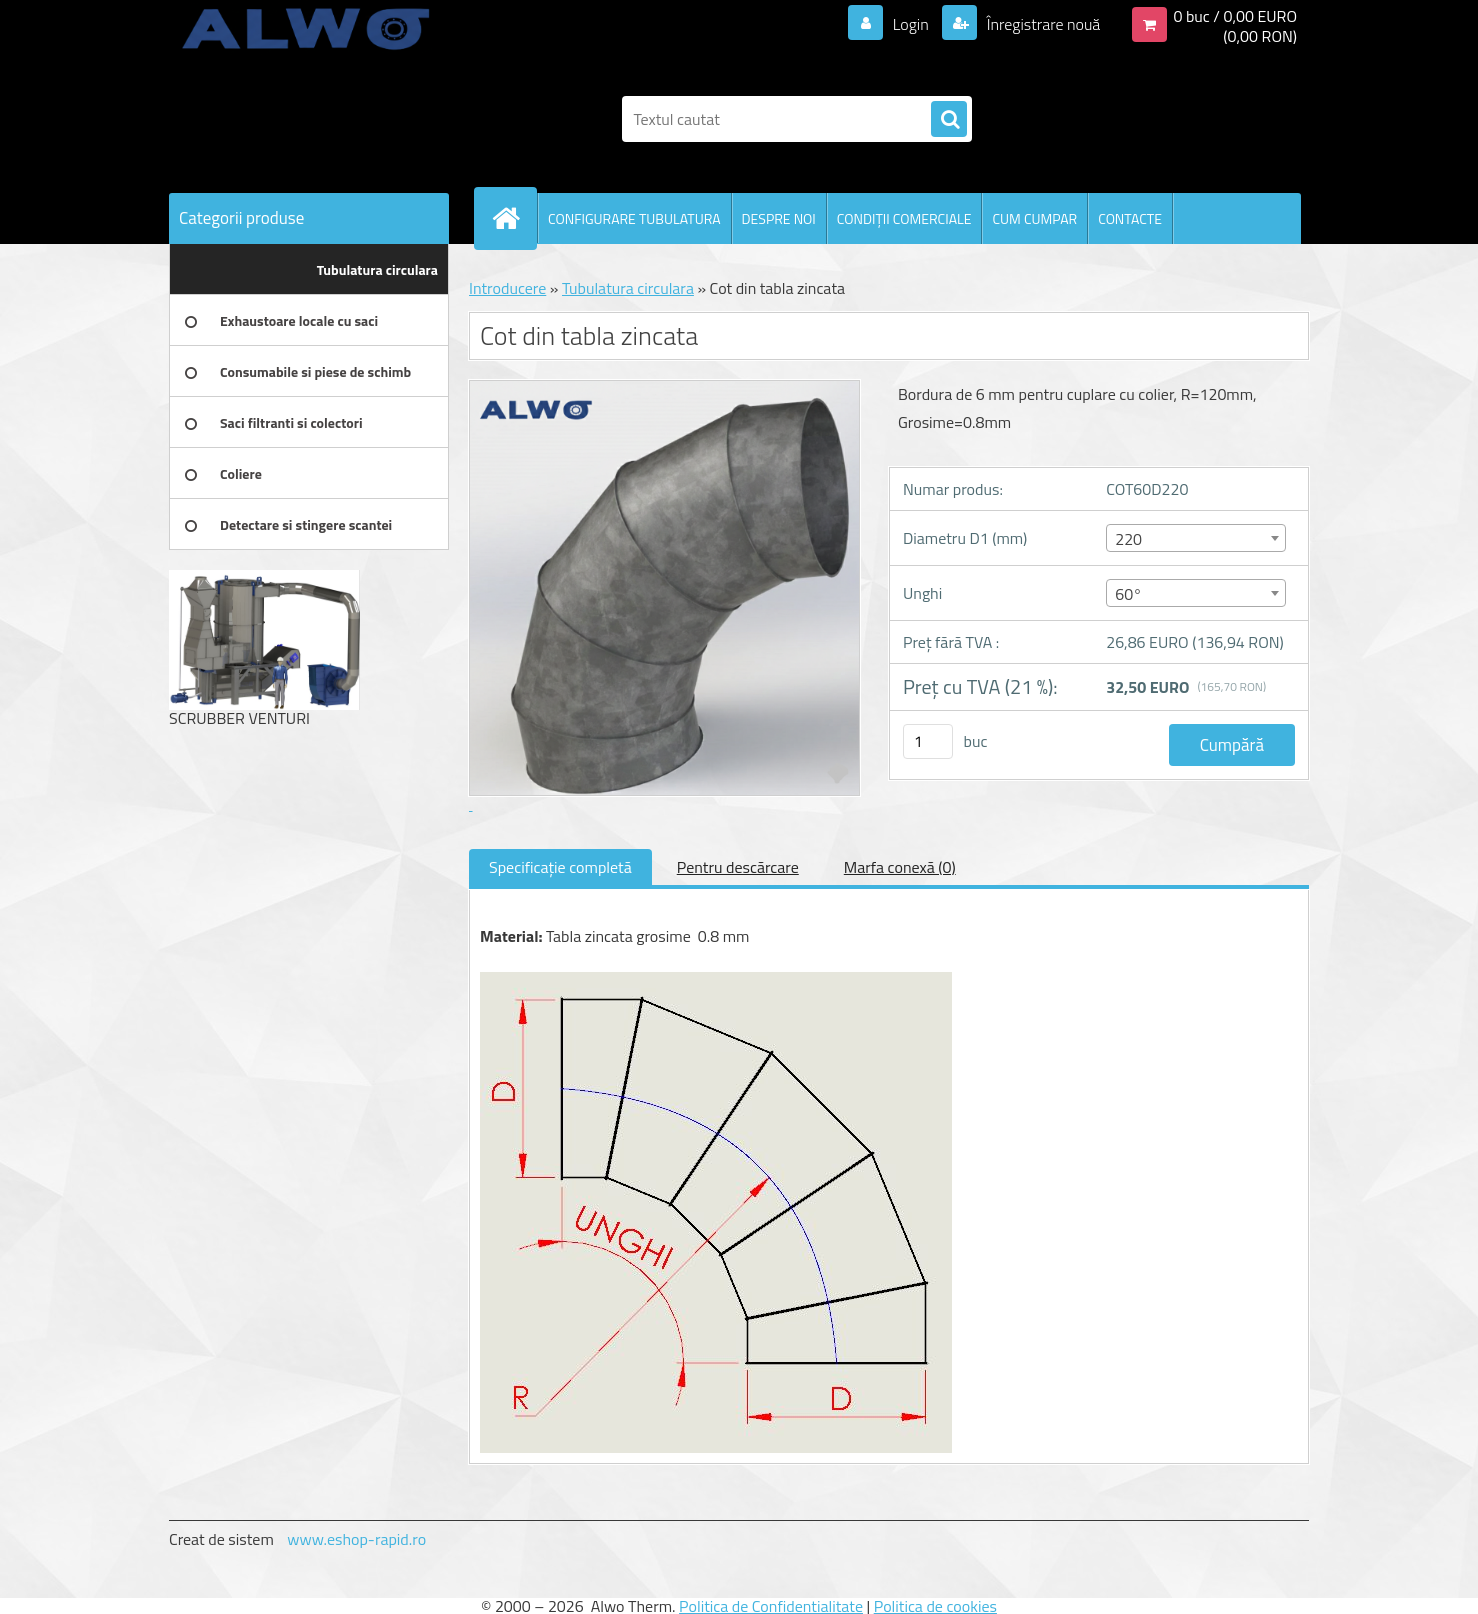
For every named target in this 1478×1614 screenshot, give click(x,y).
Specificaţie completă (560, 867)
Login (910, 24)
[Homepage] (514, 218)
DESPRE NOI (779, 218)
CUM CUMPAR (1034, 218)
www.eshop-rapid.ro (356, 1539)
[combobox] (1195, 538)
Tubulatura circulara (628, 288)
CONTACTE (1130, 218)
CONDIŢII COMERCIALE (904, 218)
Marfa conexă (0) (900, 867)
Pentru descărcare (738, 867)
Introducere (507, 288)
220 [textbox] (1128, 539)
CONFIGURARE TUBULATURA (634, 218)
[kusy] (928, 741)
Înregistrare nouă (1041, 24)
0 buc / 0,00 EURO (1235, 16)
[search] (949, 120)
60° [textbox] (1128, 594)
